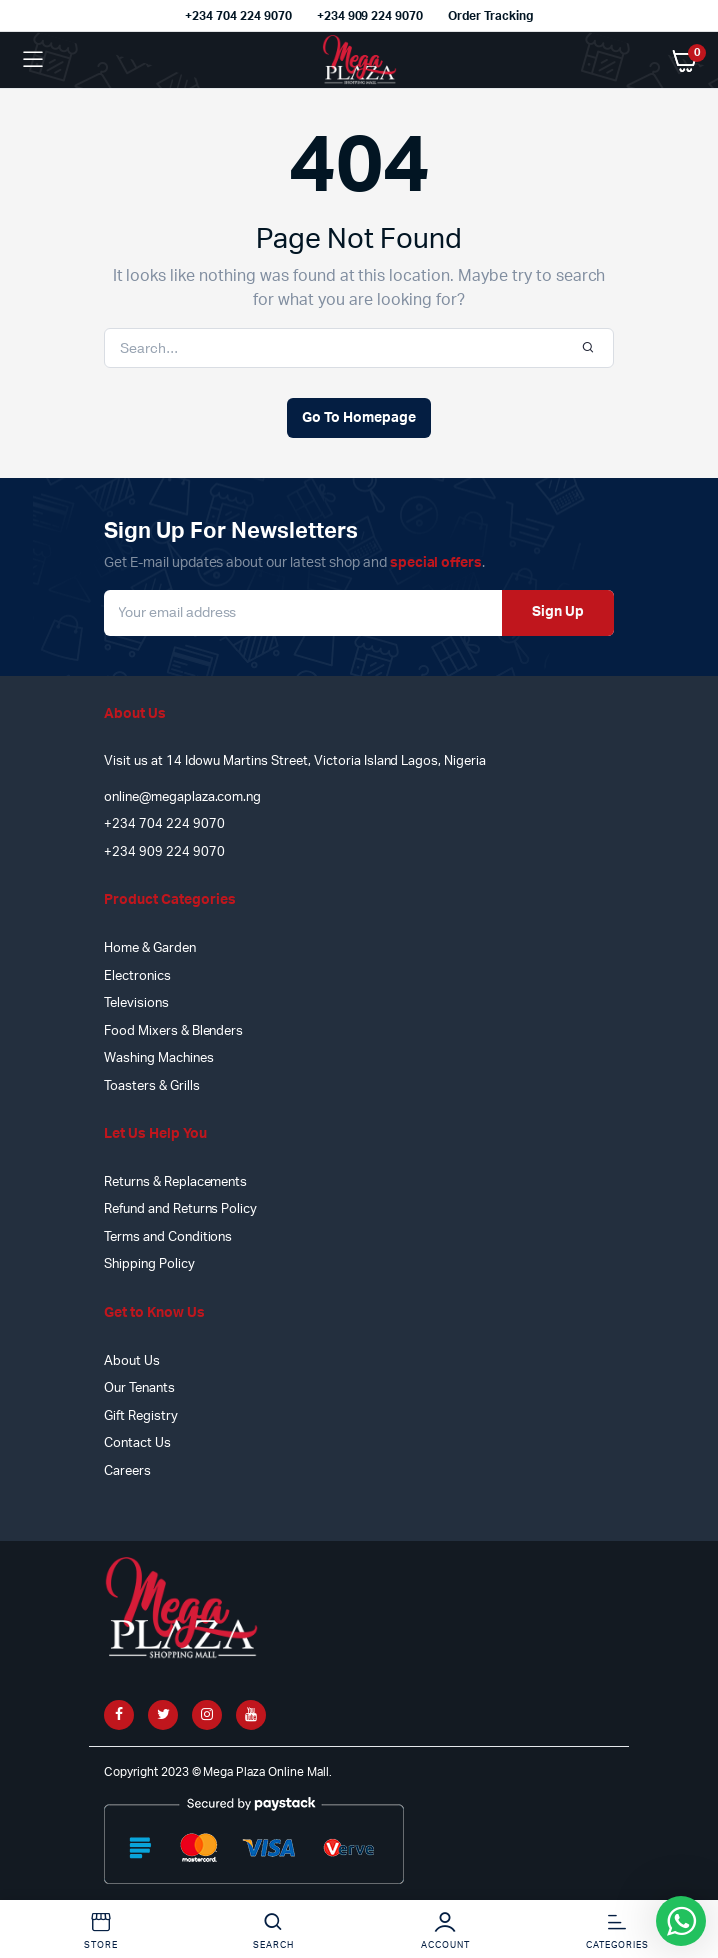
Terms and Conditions (168, 1237)
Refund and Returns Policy (180, 1209)
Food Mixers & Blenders (173, 1031)
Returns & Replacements (175, 1182)
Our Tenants (139, 1388)
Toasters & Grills (152, 1086)
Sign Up (558, 612)
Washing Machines (159, 1058)
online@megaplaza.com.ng (182, 797)
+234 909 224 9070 (370, 16)
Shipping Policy (149, 1264)
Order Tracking (490, 16)
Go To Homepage (359, 418)
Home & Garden (150, 948)
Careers (127, 1471)
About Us (132, 1361)
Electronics (137, 976)
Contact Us (137, 1443)
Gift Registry (141, 1416)
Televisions (136, 1003)
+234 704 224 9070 (238, 16)
